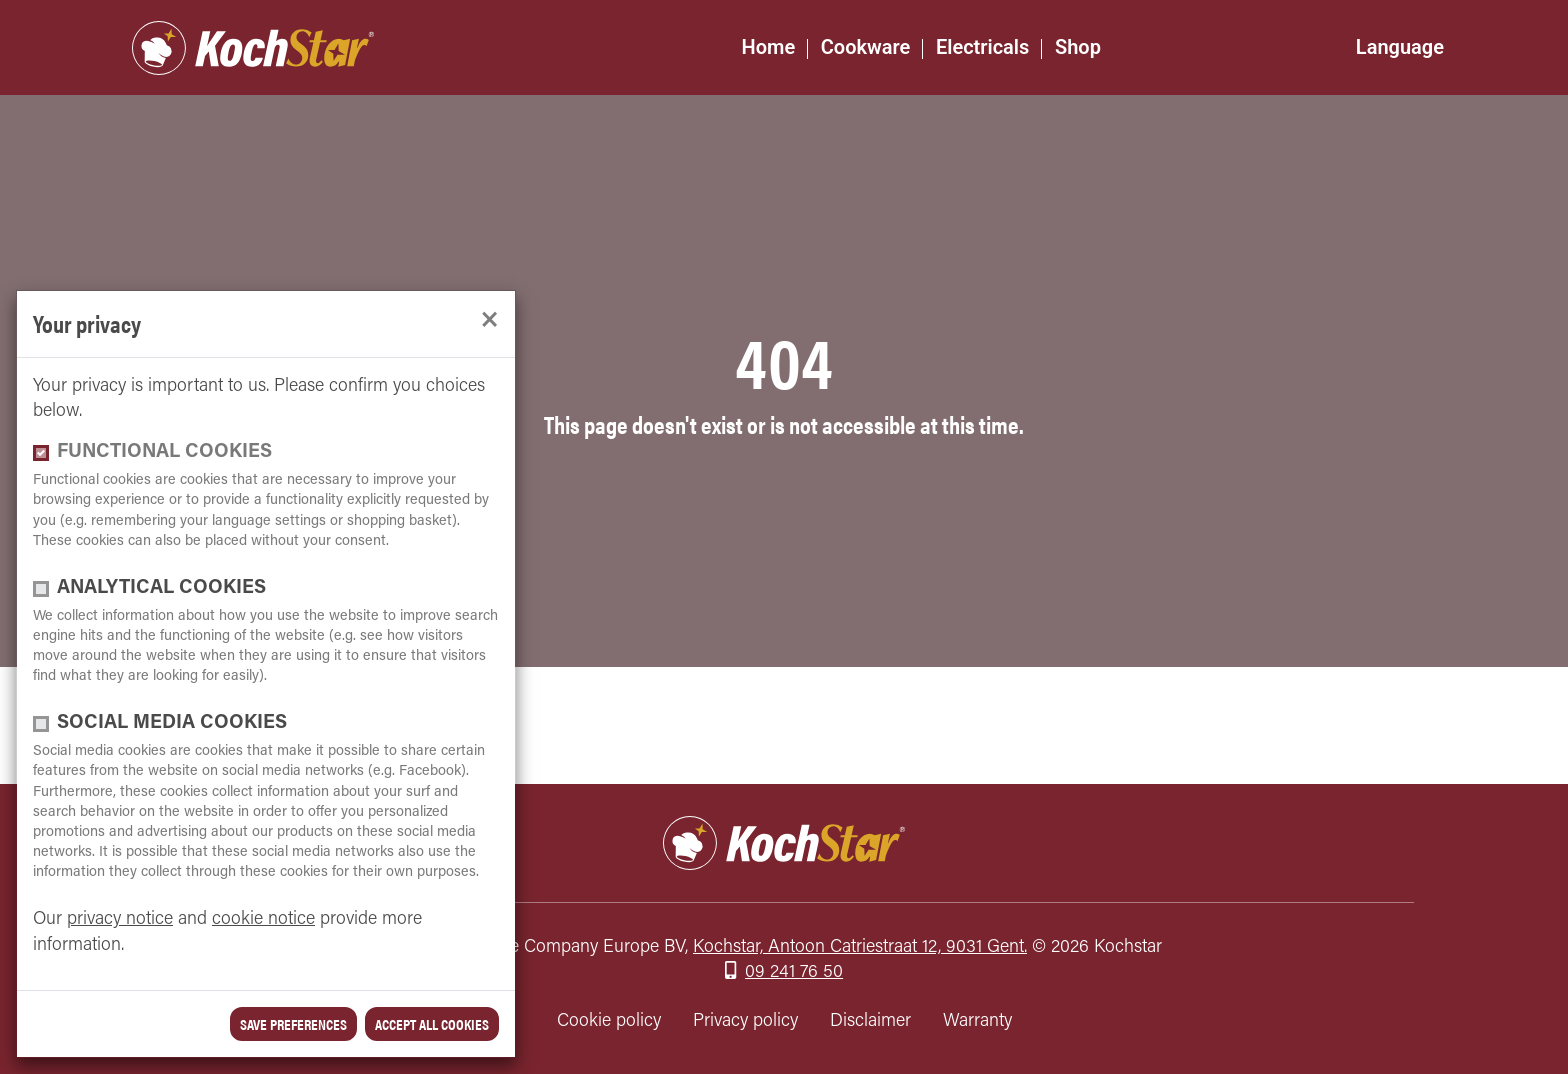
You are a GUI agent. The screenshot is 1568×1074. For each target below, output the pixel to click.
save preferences (293, 1023)
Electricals (982, 47)
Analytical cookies (161, 588)
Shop (1078, 47)
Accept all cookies (432, 1023)
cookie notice (263, 919)
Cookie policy (609, 1021)
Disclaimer (870, 1021)
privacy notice (120, 919)
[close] (489, 320)
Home (769, 47)
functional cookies (164, 452)
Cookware (866, 47)
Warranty (977, 1021)
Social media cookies (172, 723)
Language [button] (1400, 47)
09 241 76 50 (794, 972)
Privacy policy (745, 1021)
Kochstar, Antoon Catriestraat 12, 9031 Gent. (860, 947)
